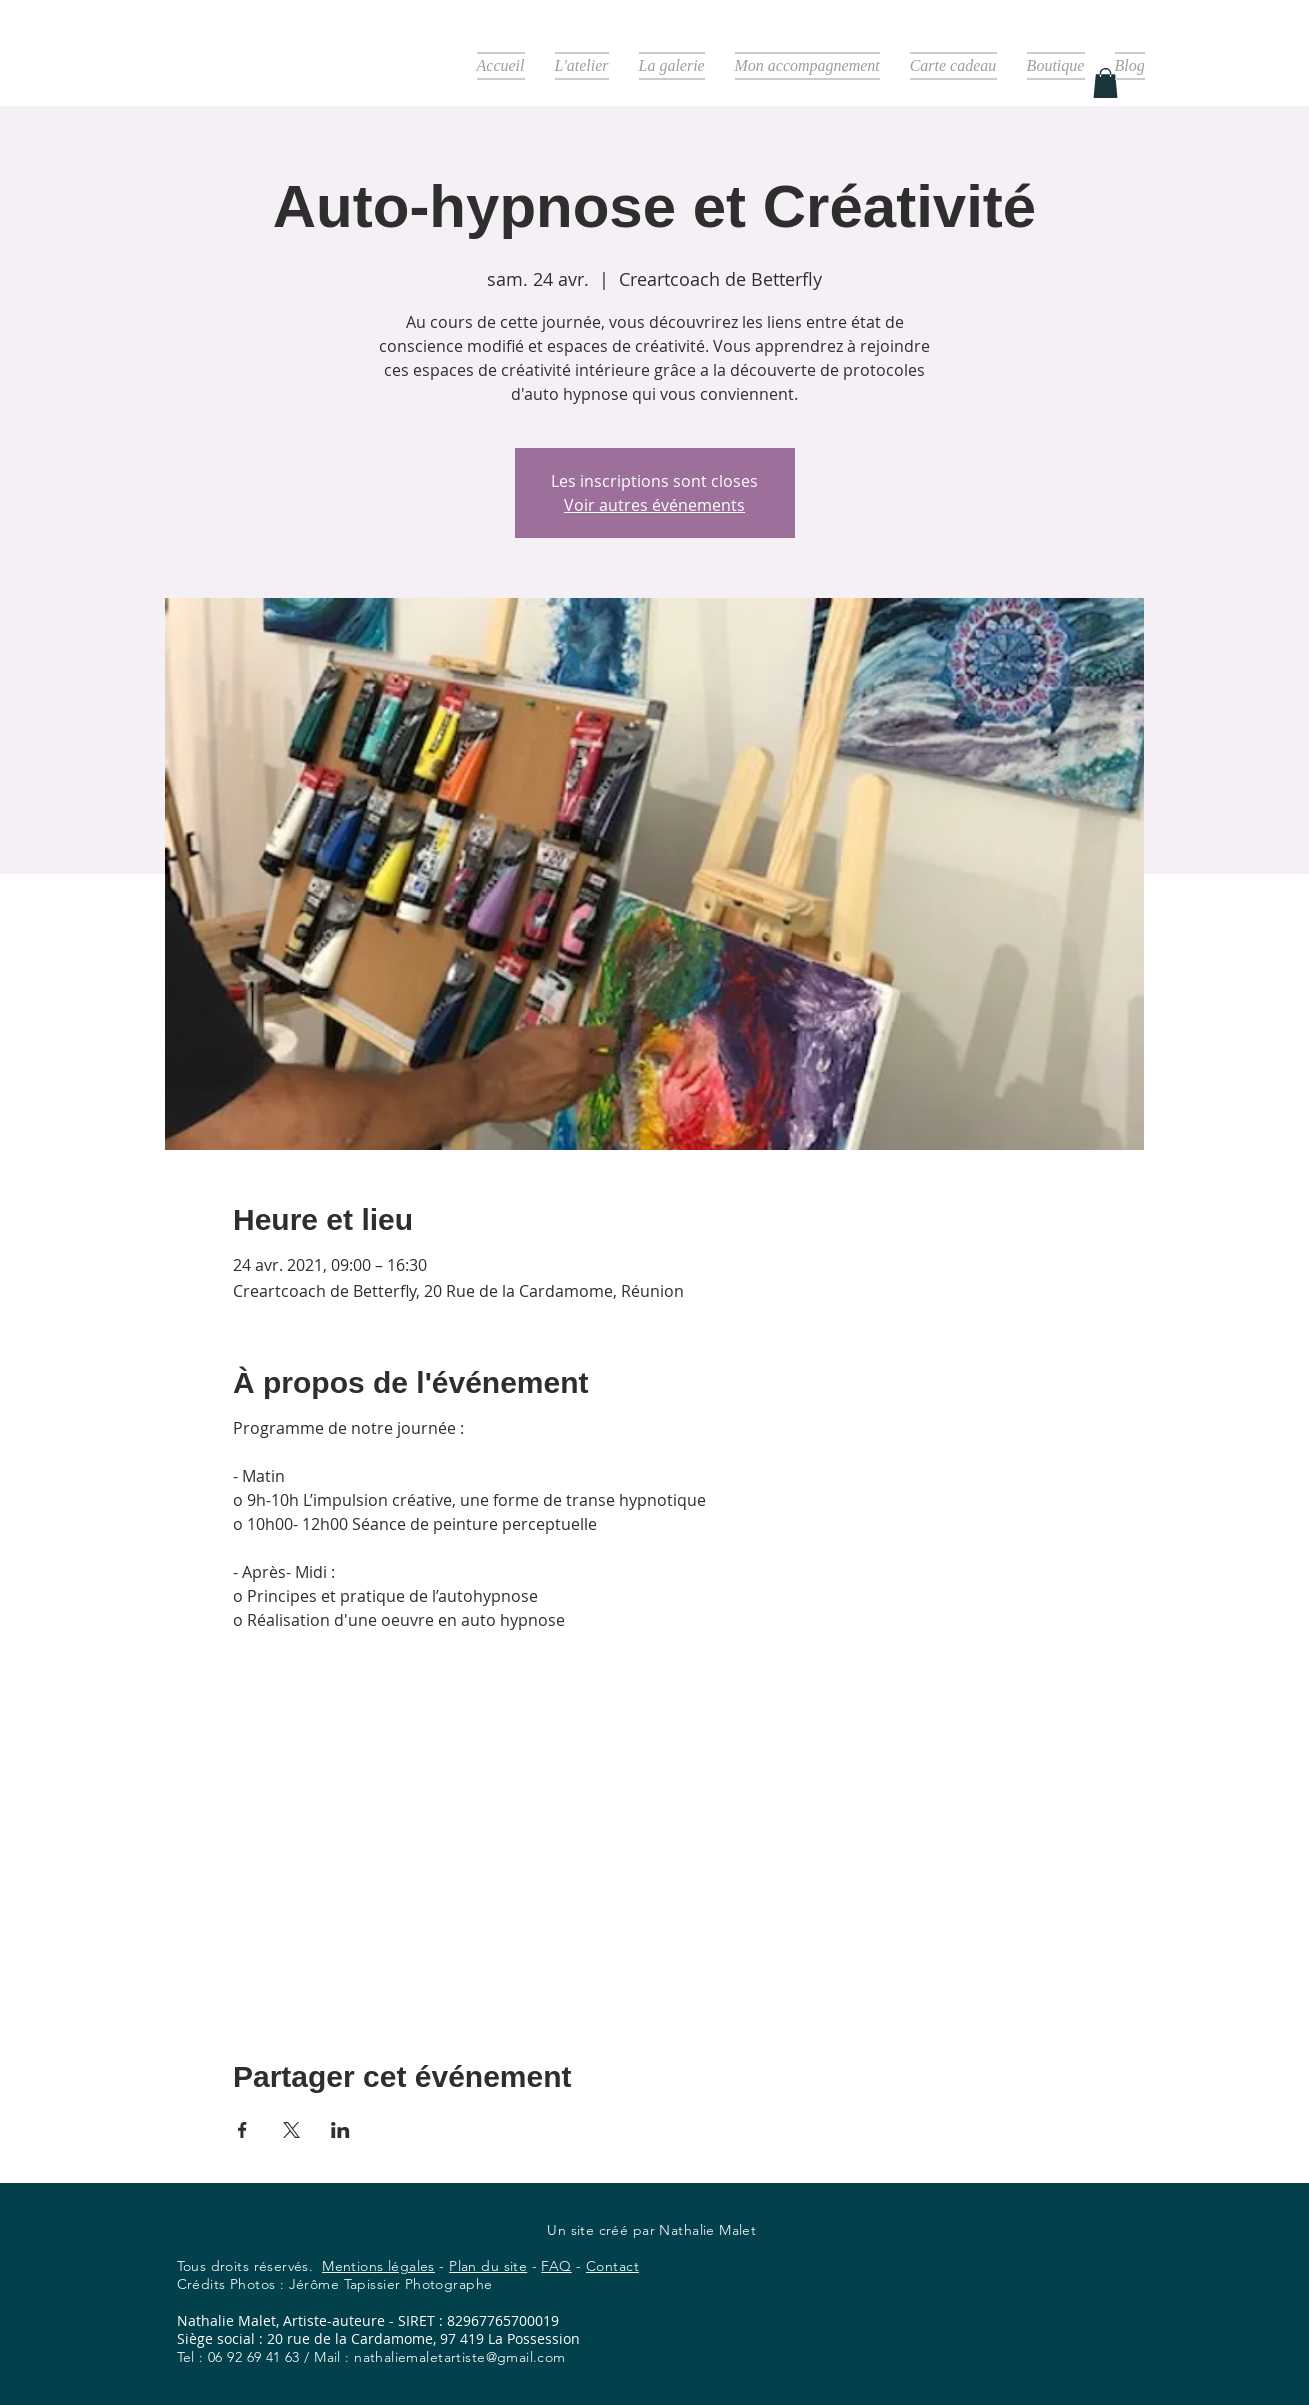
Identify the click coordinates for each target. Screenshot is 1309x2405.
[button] (1105, 83)
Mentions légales (378, 2266)
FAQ (556, 2266)
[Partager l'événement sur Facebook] (242, 2130)
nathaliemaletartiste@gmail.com (460, 2357)
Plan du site (488, 2266)
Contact (612, 2266)
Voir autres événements (654, 505)
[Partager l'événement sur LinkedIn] (340, 2130)
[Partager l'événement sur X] (291, 2130)
